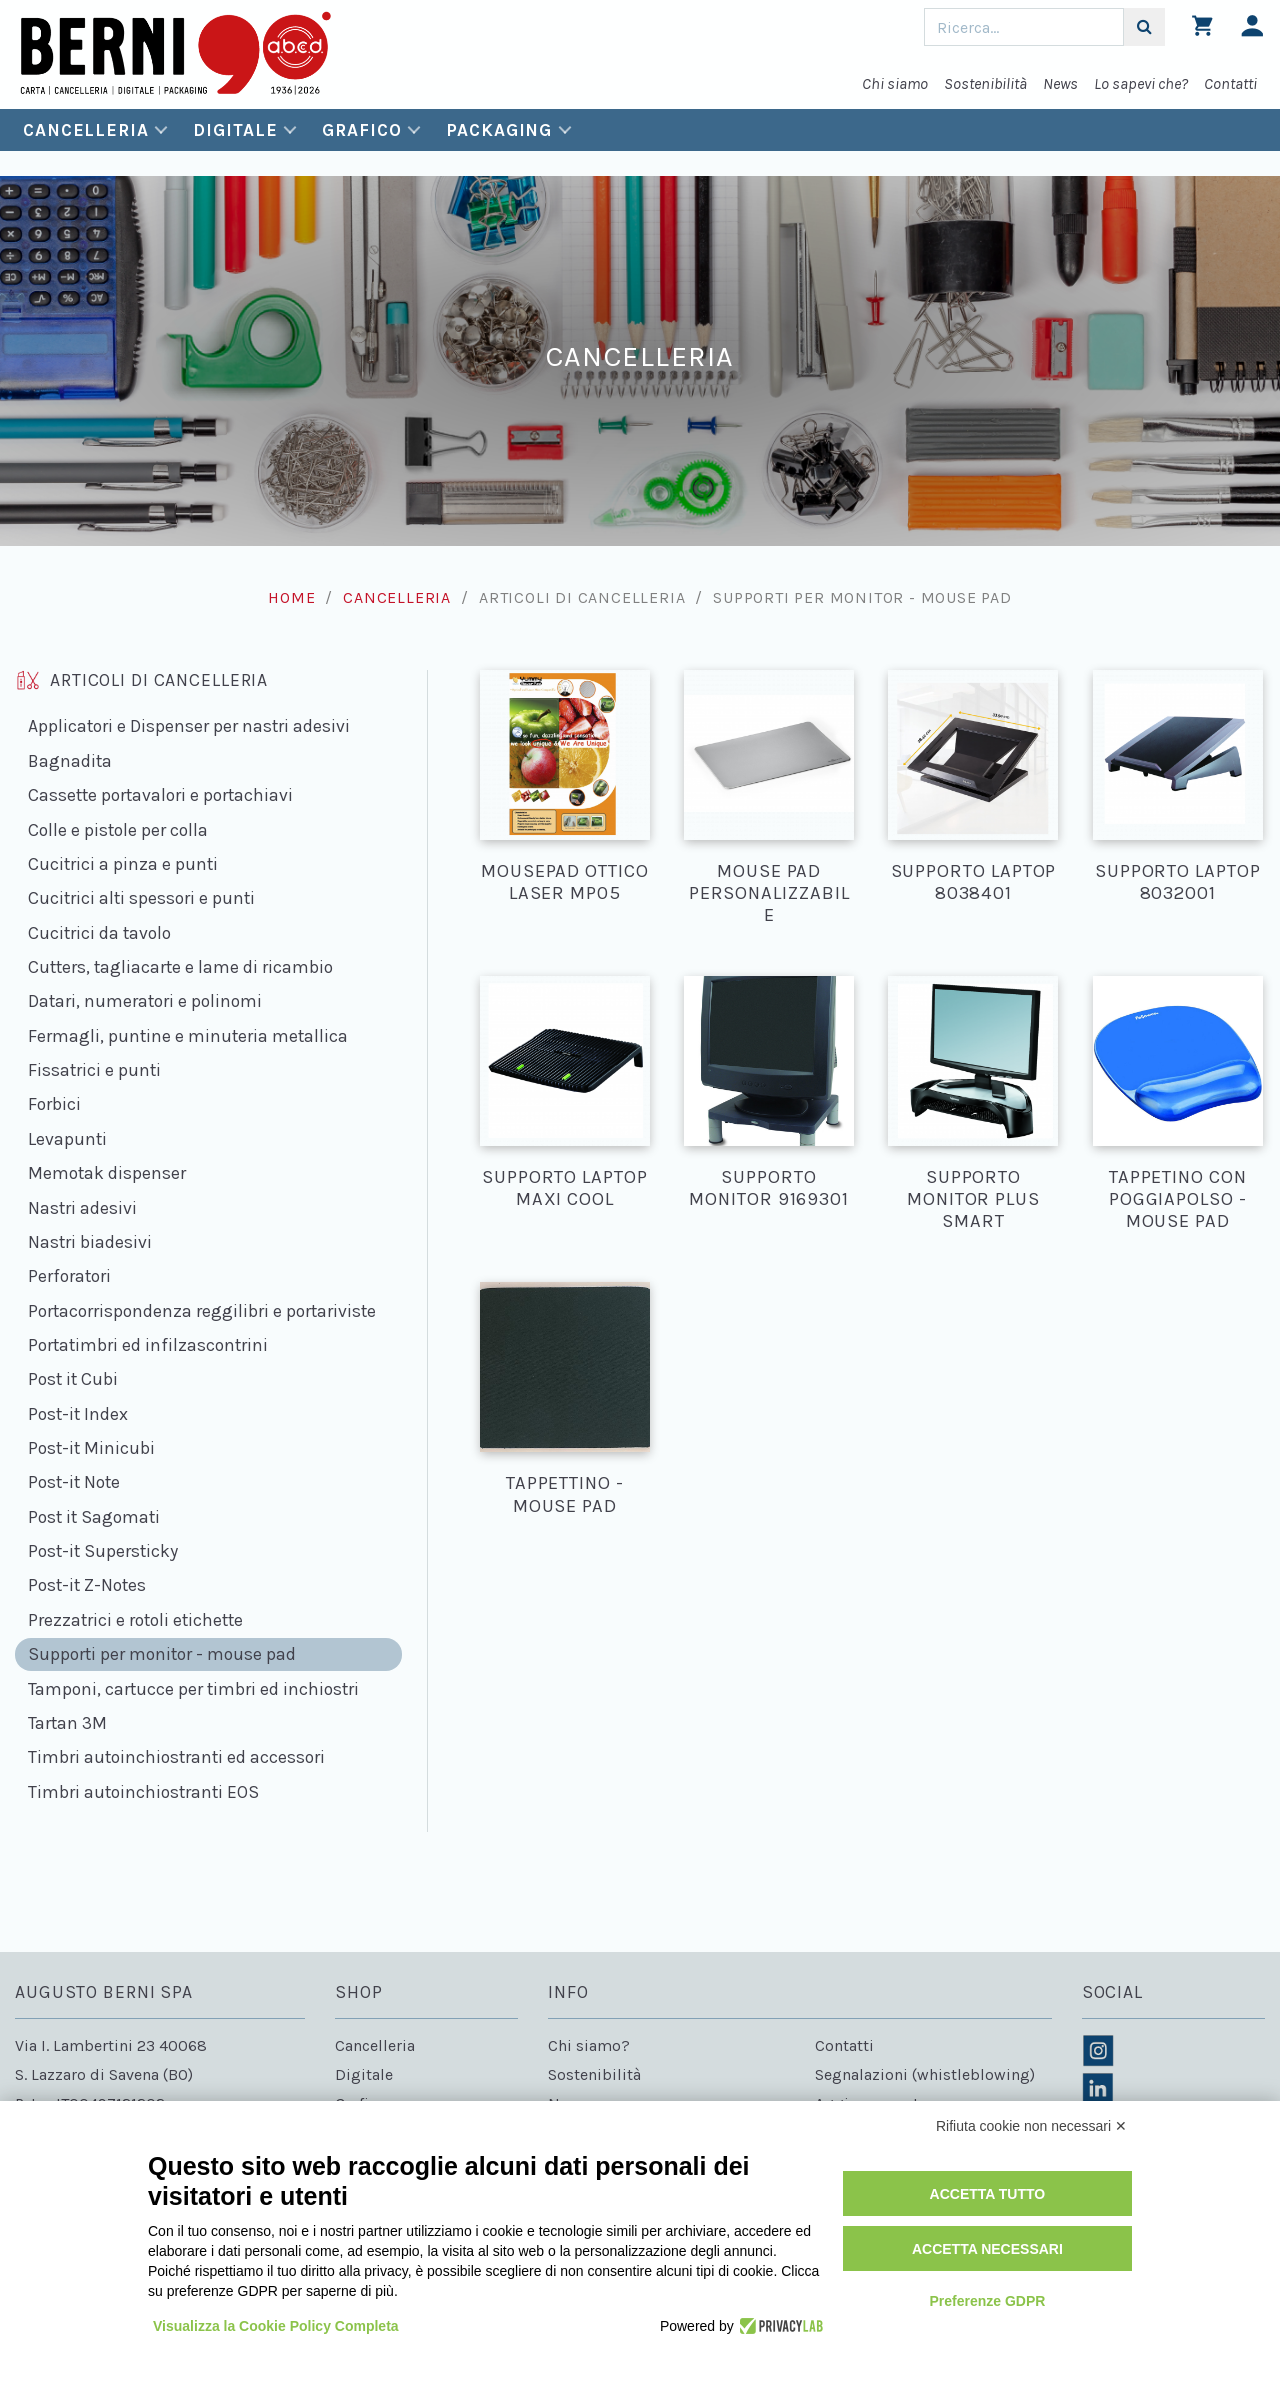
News (1060, 83)
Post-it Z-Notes (87, 1585)
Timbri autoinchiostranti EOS (143, 1792)
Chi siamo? (589, 2045)
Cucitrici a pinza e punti (123, 864)
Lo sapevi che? (1141, 83)
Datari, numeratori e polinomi (145, 1001)
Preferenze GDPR (987, 2301)
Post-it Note (74, 1482)
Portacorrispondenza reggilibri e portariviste (202, 1311)
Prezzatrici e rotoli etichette (135, 1620)
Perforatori (69, 1276)
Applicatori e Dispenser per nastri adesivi (189, 726)
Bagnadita (70, 761)
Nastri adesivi (82, 1208)
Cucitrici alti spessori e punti (141, 898)
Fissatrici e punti (94, 1070)
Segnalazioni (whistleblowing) (925, 2074)
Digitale (235, 130)
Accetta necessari (987, 2249)
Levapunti (67, 1139)
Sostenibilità (985, 83)
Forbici (54, 1104)
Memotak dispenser (107, 1173)
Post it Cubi (73, 1379)
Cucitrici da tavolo (99, 933)
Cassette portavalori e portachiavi (160, 795)
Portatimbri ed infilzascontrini (148, 1345)
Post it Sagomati (94, 1517)
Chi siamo (895, 83)
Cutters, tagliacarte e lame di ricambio (180, 967)
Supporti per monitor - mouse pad (162, 1654)
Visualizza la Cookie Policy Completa (276, 2326)
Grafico (361, 130)
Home (291, 597)
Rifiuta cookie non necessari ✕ (1031, 2126)
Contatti (1230, 83)
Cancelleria (86, 130)
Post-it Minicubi (91, 1448)
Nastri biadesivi (90, 1242)
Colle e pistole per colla (118, 830)
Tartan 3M (67, 1723)
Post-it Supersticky (103, 1551)
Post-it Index (78, 1414)
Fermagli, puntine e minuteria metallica (188, 1036)
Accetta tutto (988, 2194)
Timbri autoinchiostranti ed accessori (176, 1757)
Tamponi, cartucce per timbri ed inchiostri (193, 1689)
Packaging (499, 130)
